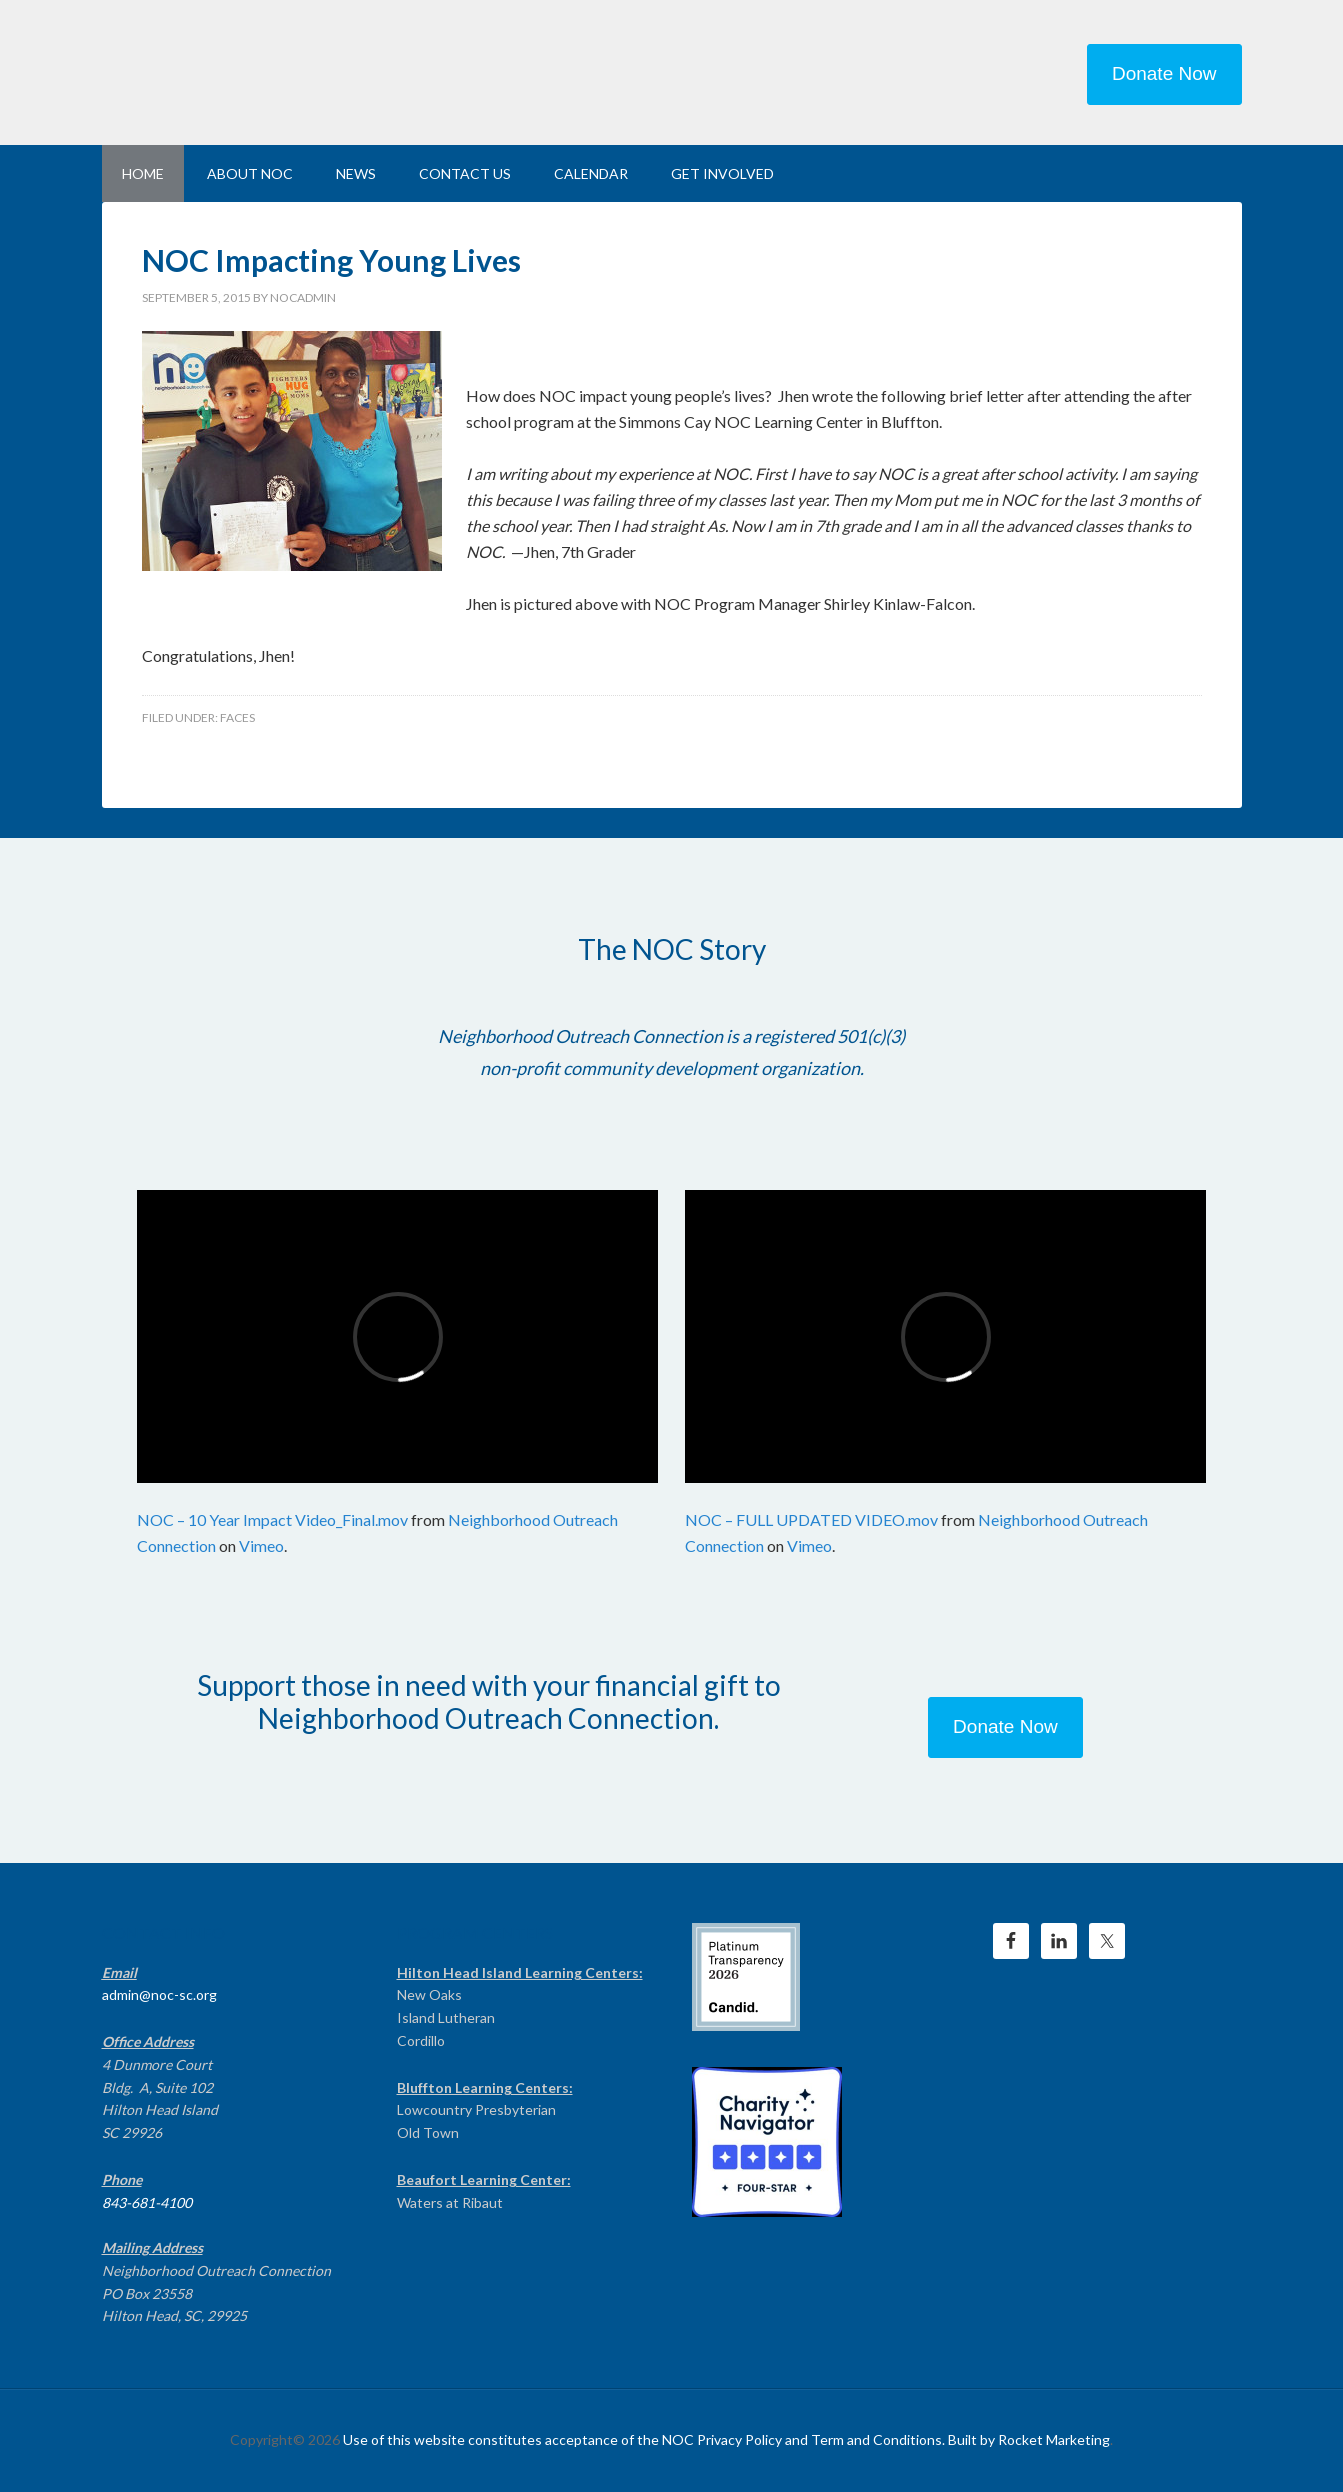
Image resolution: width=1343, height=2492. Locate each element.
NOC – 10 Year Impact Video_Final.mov (272, 1519)
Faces (237, 717)
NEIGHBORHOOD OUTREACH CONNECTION (272, 70)
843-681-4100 (147, 2202)
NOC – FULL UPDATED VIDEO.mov (811, 1519)
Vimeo (261, 1545)
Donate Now (1164, 73)
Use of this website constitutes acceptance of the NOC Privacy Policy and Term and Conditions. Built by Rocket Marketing (726, 2439)
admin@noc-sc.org (159, 1994)
